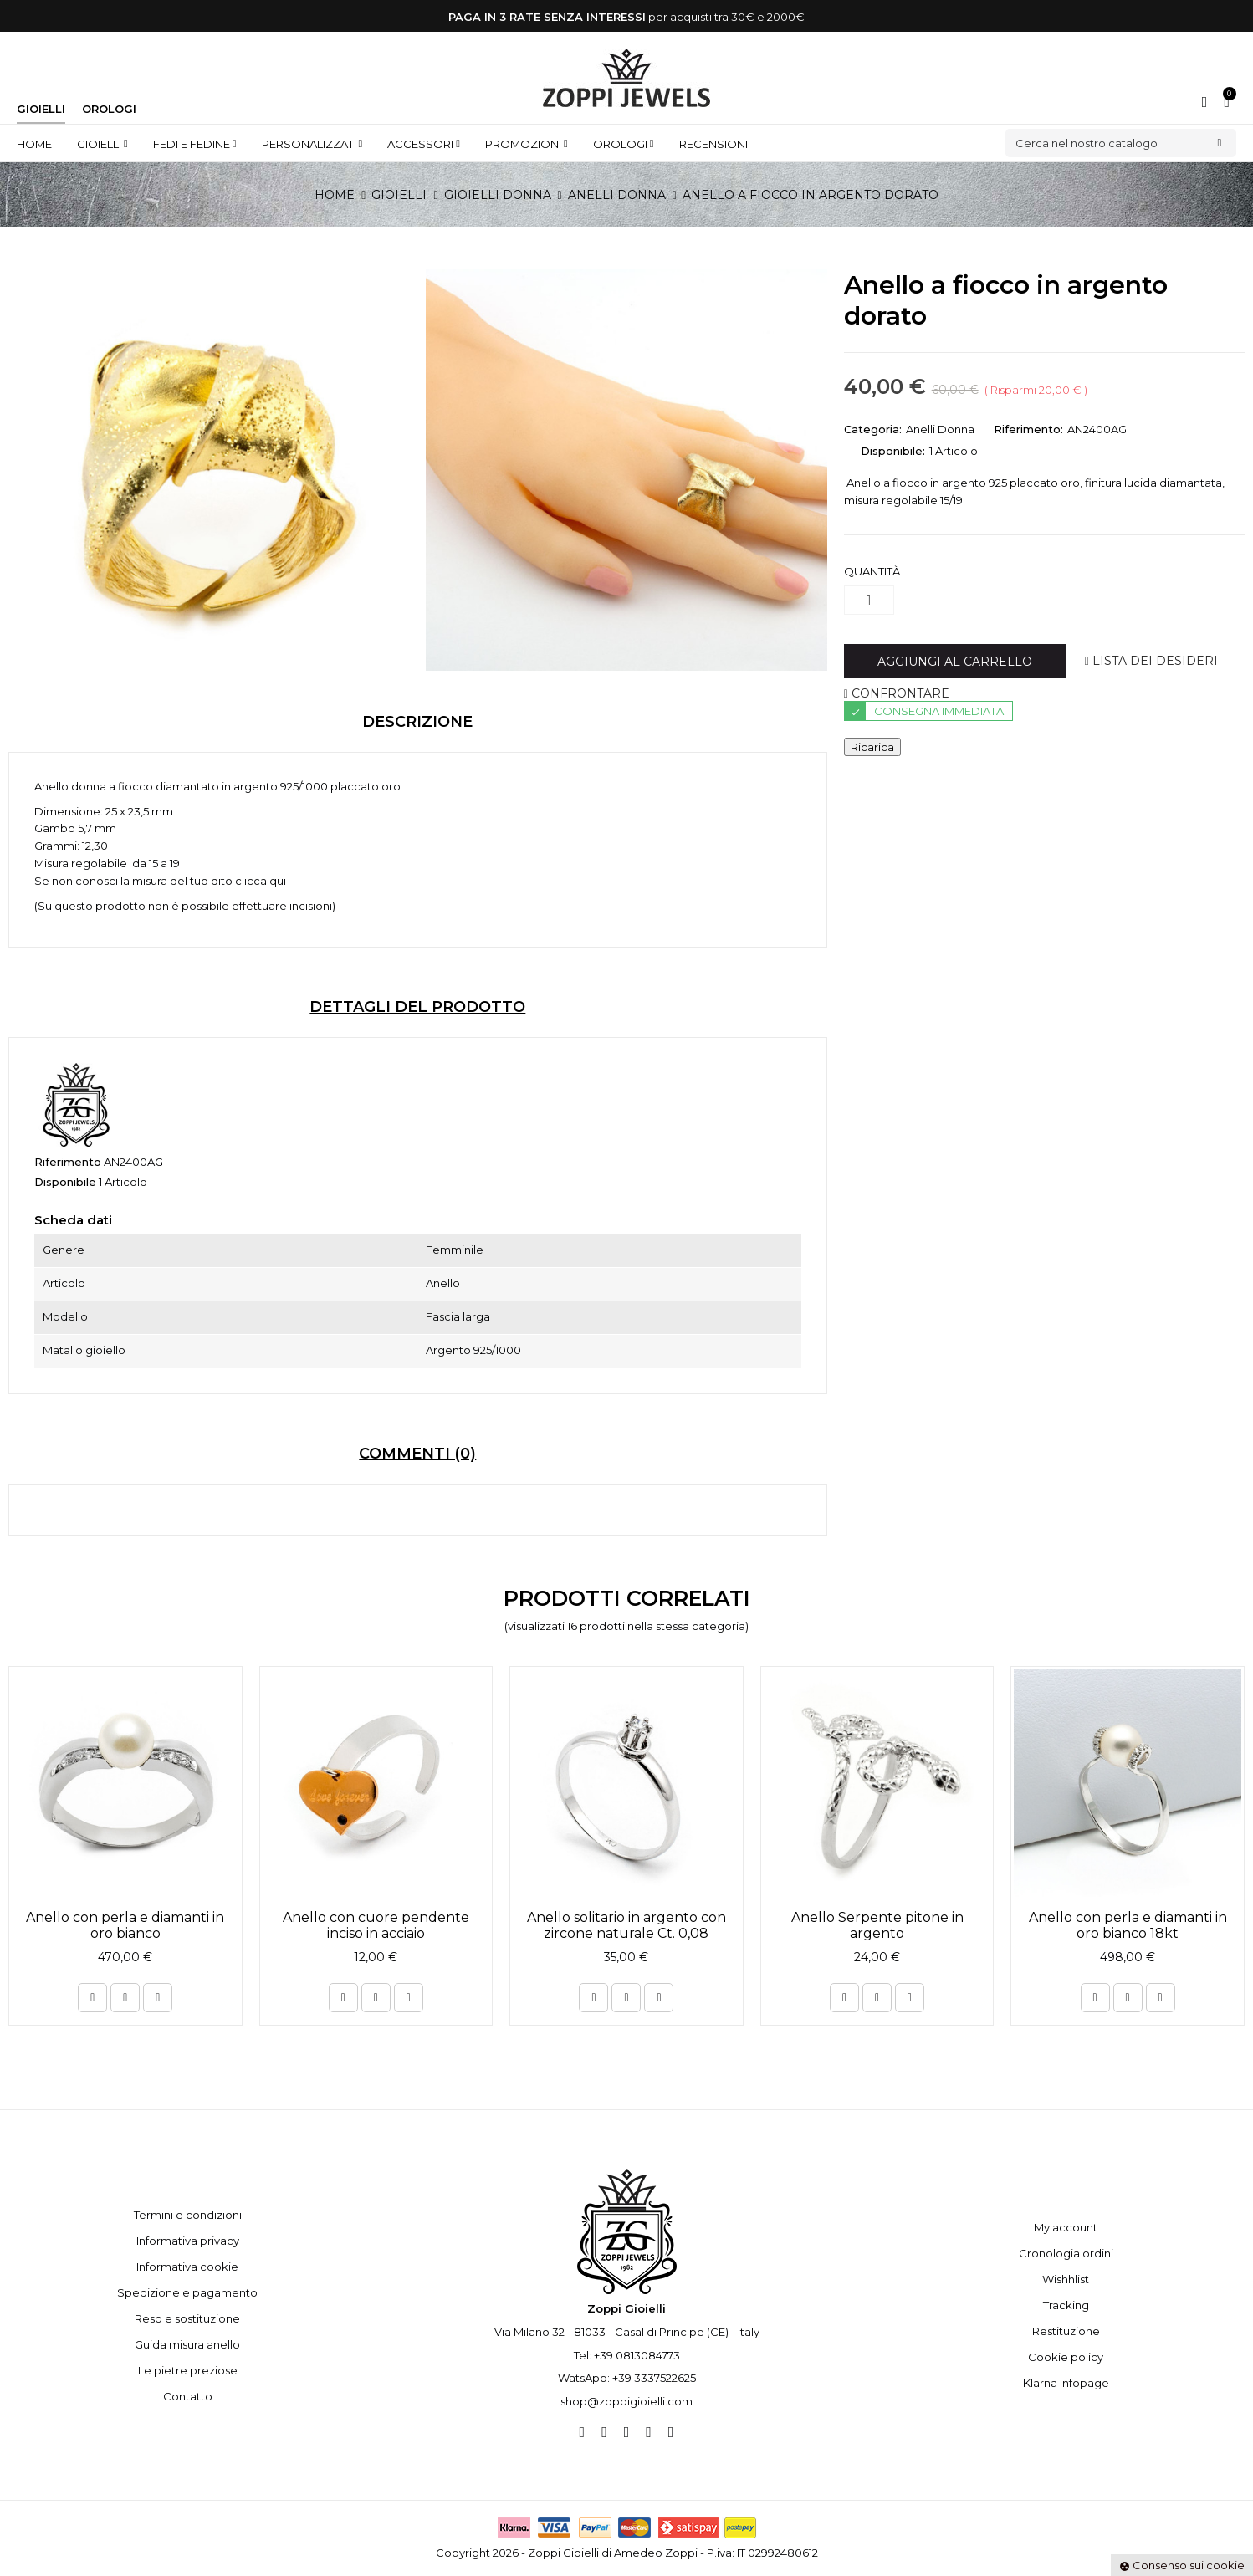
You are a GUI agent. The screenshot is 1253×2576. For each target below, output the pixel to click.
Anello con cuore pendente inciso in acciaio (376, 1925)
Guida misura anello (187, 2344)
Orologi (109, 108)
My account (1065, 2227)
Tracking (1066, 2305)
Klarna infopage (1066, 2382)
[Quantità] (869, 600)
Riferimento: (1028, 429)
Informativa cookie (187, 2266)
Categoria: (873, 429)
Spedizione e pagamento (187, 2292)
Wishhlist (1065, 2279)
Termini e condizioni (188, 2214)
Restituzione (1066, 2331)
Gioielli (41, 108)
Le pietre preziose (188, 2370)
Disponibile (65, 1181)
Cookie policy (1065, 2357)
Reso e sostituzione (187, 2318)
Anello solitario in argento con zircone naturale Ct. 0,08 (626, 1925)
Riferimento (67, 1161)
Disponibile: (893, 450)
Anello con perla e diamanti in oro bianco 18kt (1128, 1925)
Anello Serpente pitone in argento (877, 1925)
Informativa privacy (187, 2240)
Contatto (187, 2396)
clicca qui (260, 880)
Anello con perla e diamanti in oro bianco (125, 1925)
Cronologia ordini (1066, 2253)
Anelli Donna (940, 429)
